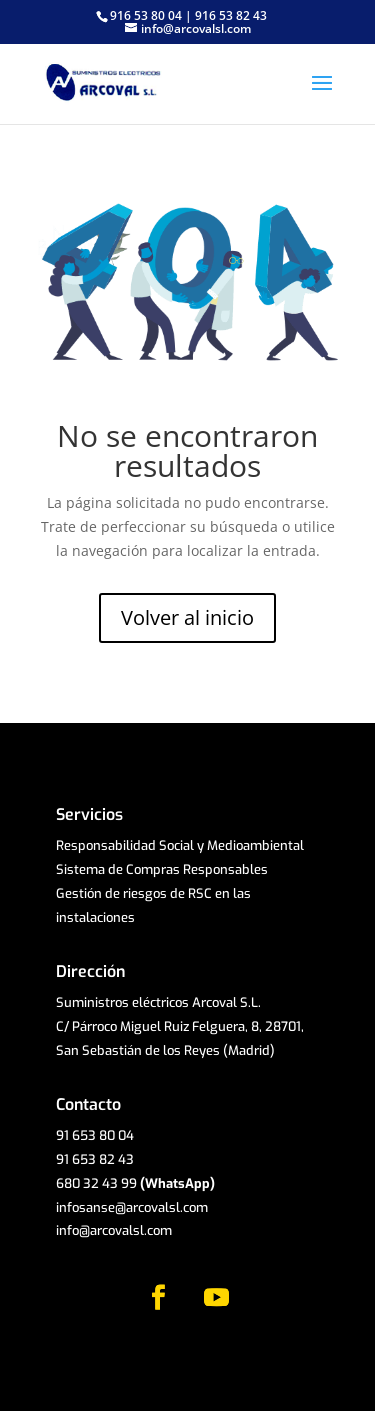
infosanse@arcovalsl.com (132, 1207)
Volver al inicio (187, 617)
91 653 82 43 (95, 1159)
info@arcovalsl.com (114, 1230)
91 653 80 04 (95, 1135)
